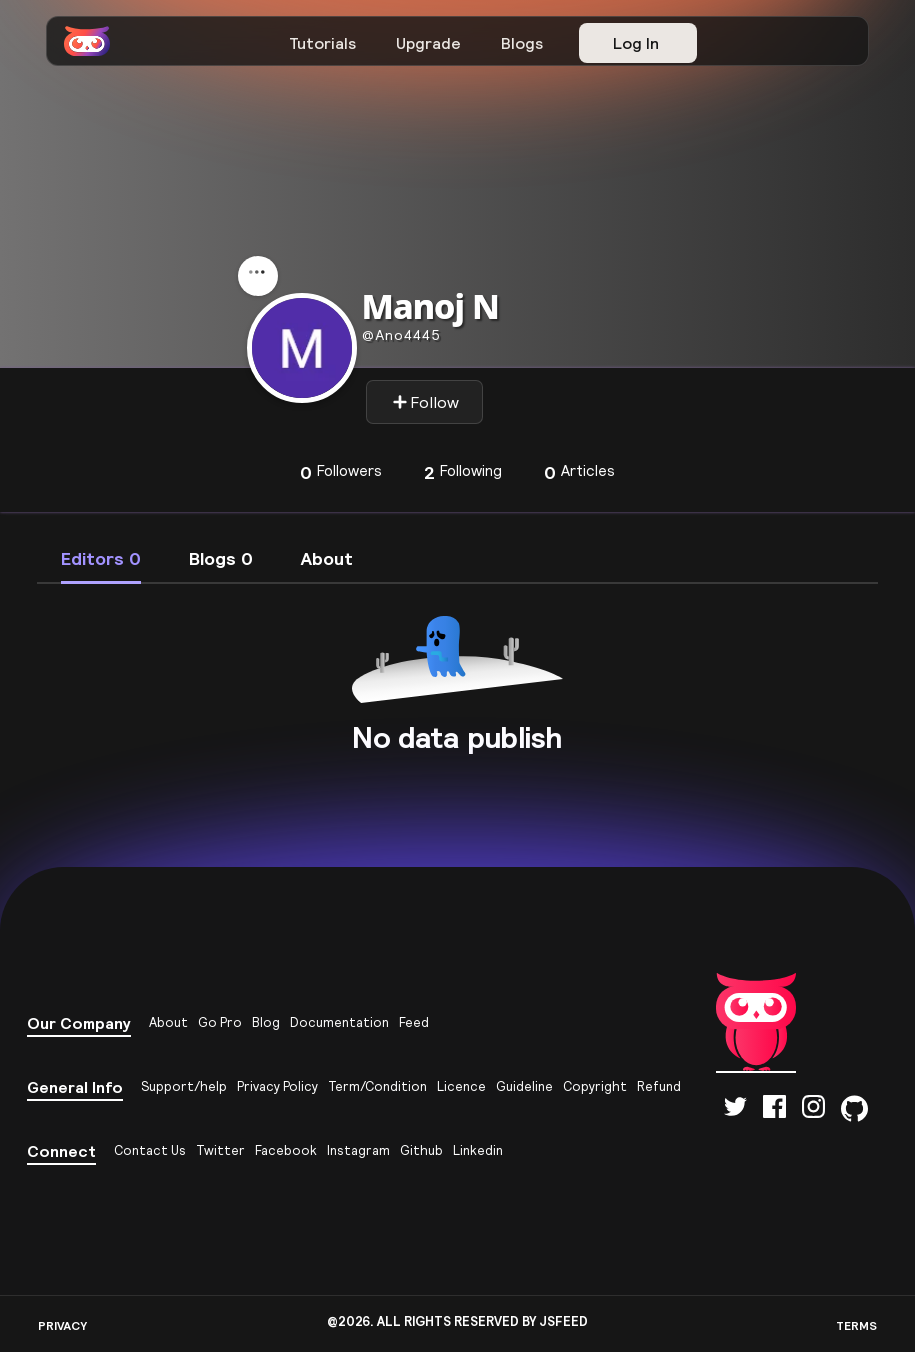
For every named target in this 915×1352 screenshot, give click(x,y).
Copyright (595, 1086)
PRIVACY (62, 1325)
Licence (461, 1086)
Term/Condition (377, 1086)
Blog (266, 1022)
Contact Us (150, 1150)
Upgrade (428, 43)
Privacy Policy (277, 1086)
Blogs (522, 43)
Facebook (286, 1150)
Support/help (184, 1086)
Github (421, 1150)
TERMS (856, 1325)
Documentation (339, 1022)
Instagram (358, 1150)
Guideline (524, 1086)
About (168, 1022)
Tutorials (322, 43)
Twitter (220, 1150)
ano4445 (401, 335)
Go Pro (220, 1022)
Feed (414, 1022)
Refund (659, 1086)
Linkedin (478, 1150)
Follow (425, 402)
